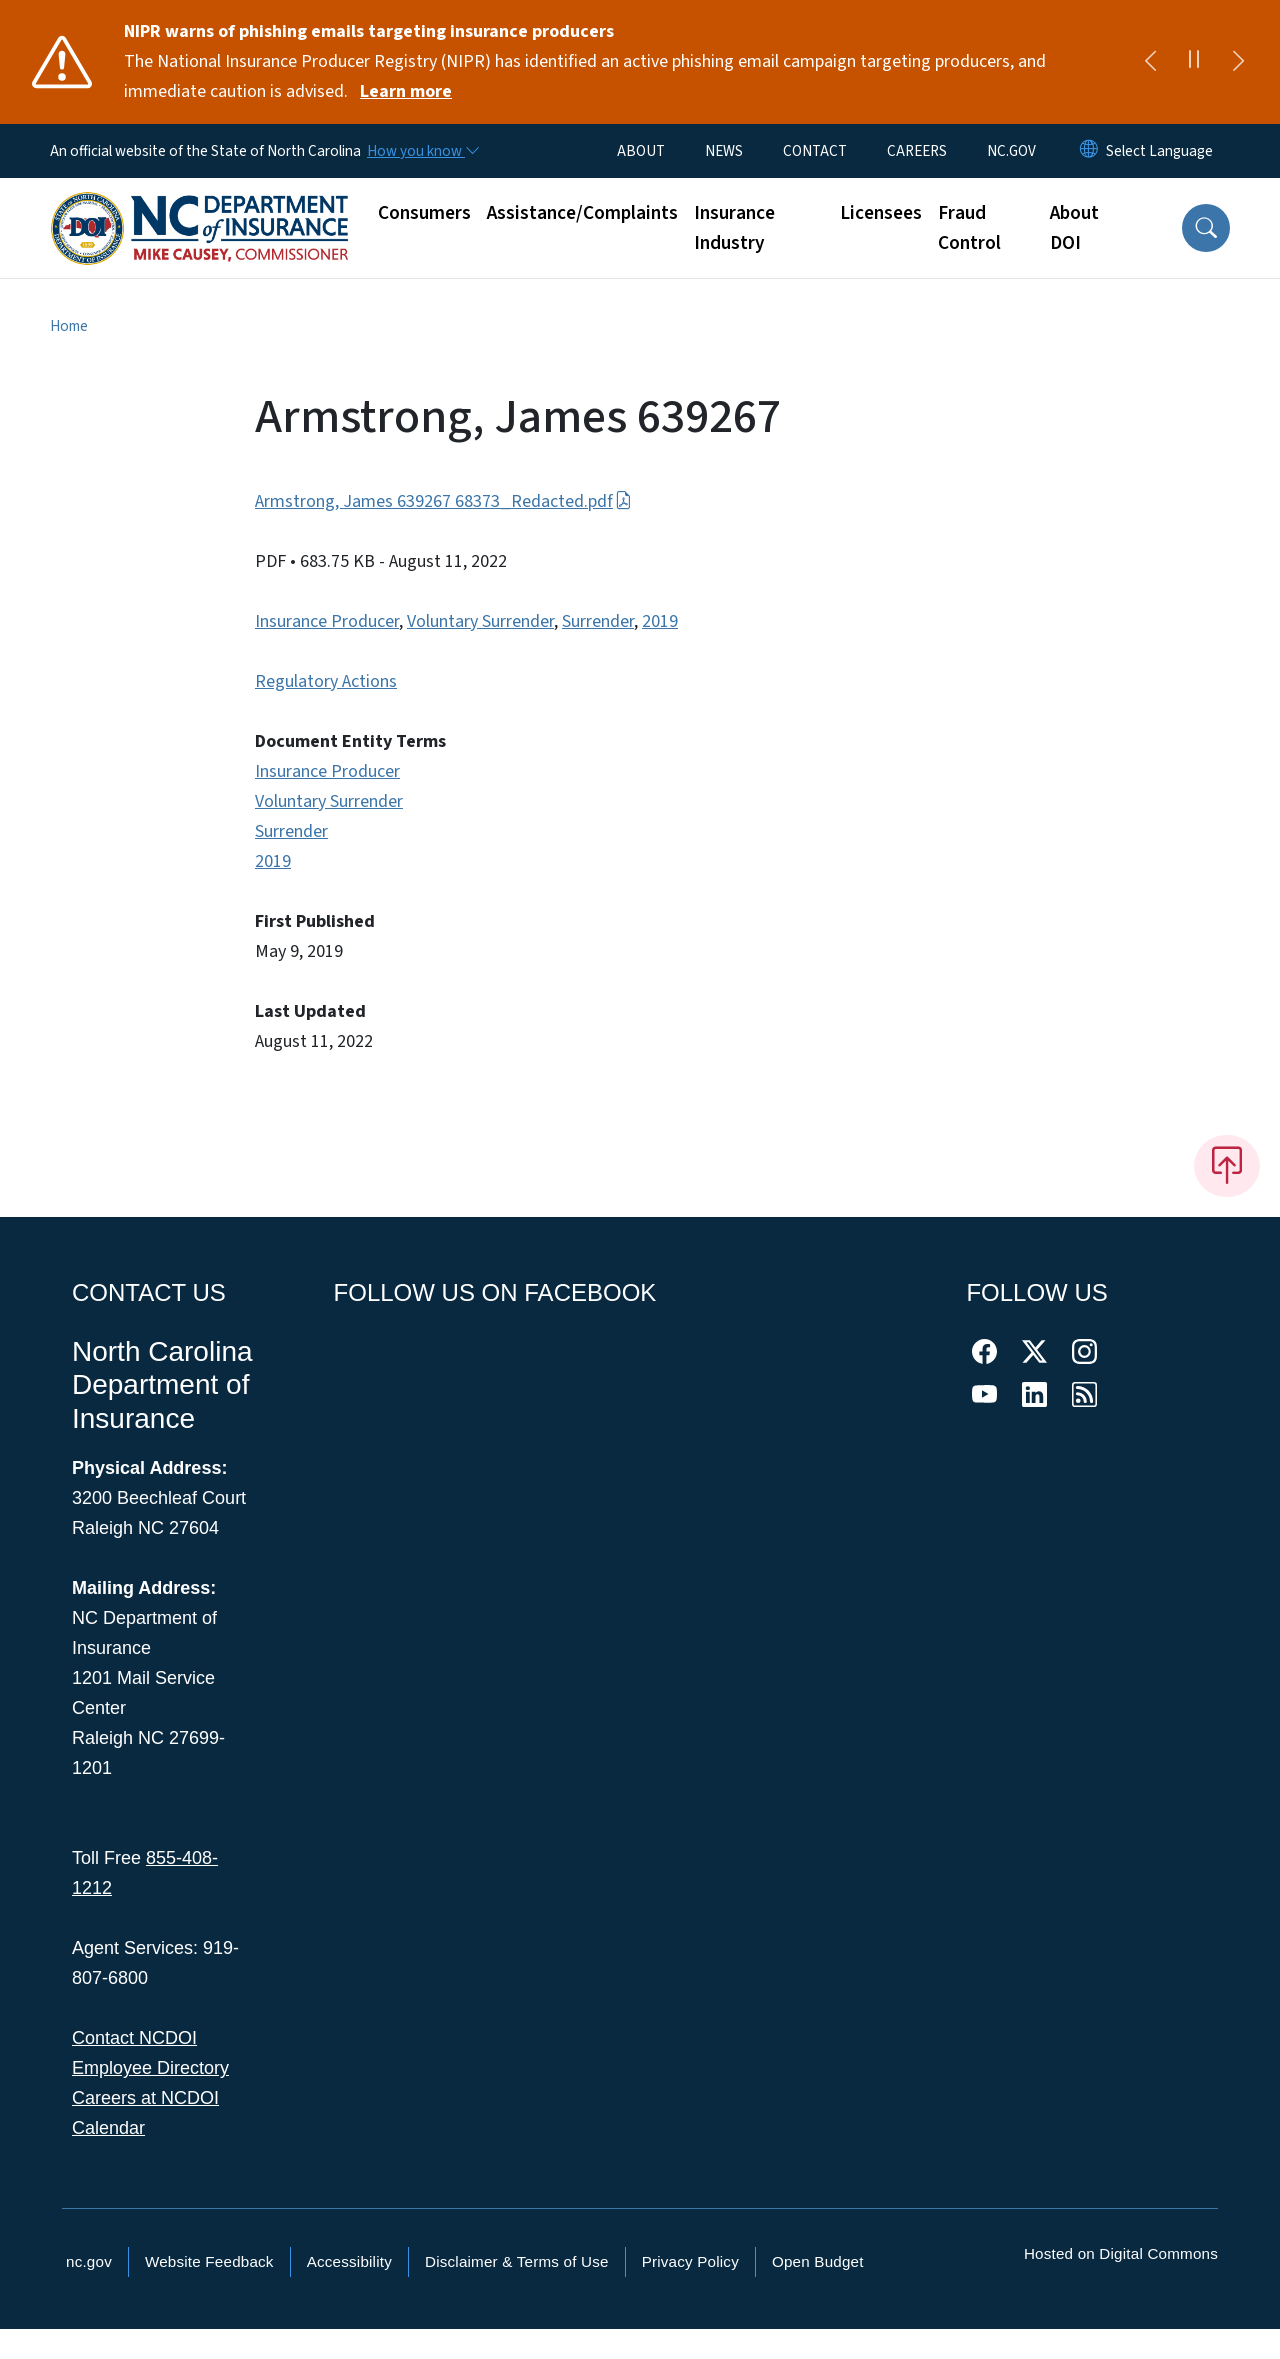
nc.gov (89, 2261)
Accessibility (349, 2261)
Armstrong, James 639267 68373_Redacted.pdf (443, 501)
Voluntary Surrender (480, 621)
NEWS (724, 151)
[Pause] (1194, 62)
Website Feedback (209, 2261)
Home (69, 326)
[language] (1159, 151)
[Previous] (1150, 62)
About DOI (1074, 228)
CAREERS (917, 151)
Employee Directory (150, 2068)
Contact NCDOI (134, 2038)
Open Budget (818, 2261)
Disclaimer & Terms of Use (517, 2261)
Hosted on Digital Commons (1121, 2253)
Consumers (424, 213)
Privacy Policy (690, 2261)
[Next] (1238, 62)
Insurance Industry (734, 228)
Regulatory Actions (326, 681)
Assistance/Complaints (582, 213)
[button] (1206, 228)
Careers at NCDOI (145, 2098)
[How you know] (422, 151)
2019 (660, 621)
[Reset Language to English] (1089, 151)
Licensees (881, 213)
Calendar (108, 2128)
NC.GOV (1011, 151)
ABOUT (641, 151)
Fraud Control (969, 228)
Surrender (598, 621)
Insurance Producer (327, 621)
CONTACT (815, 151)
